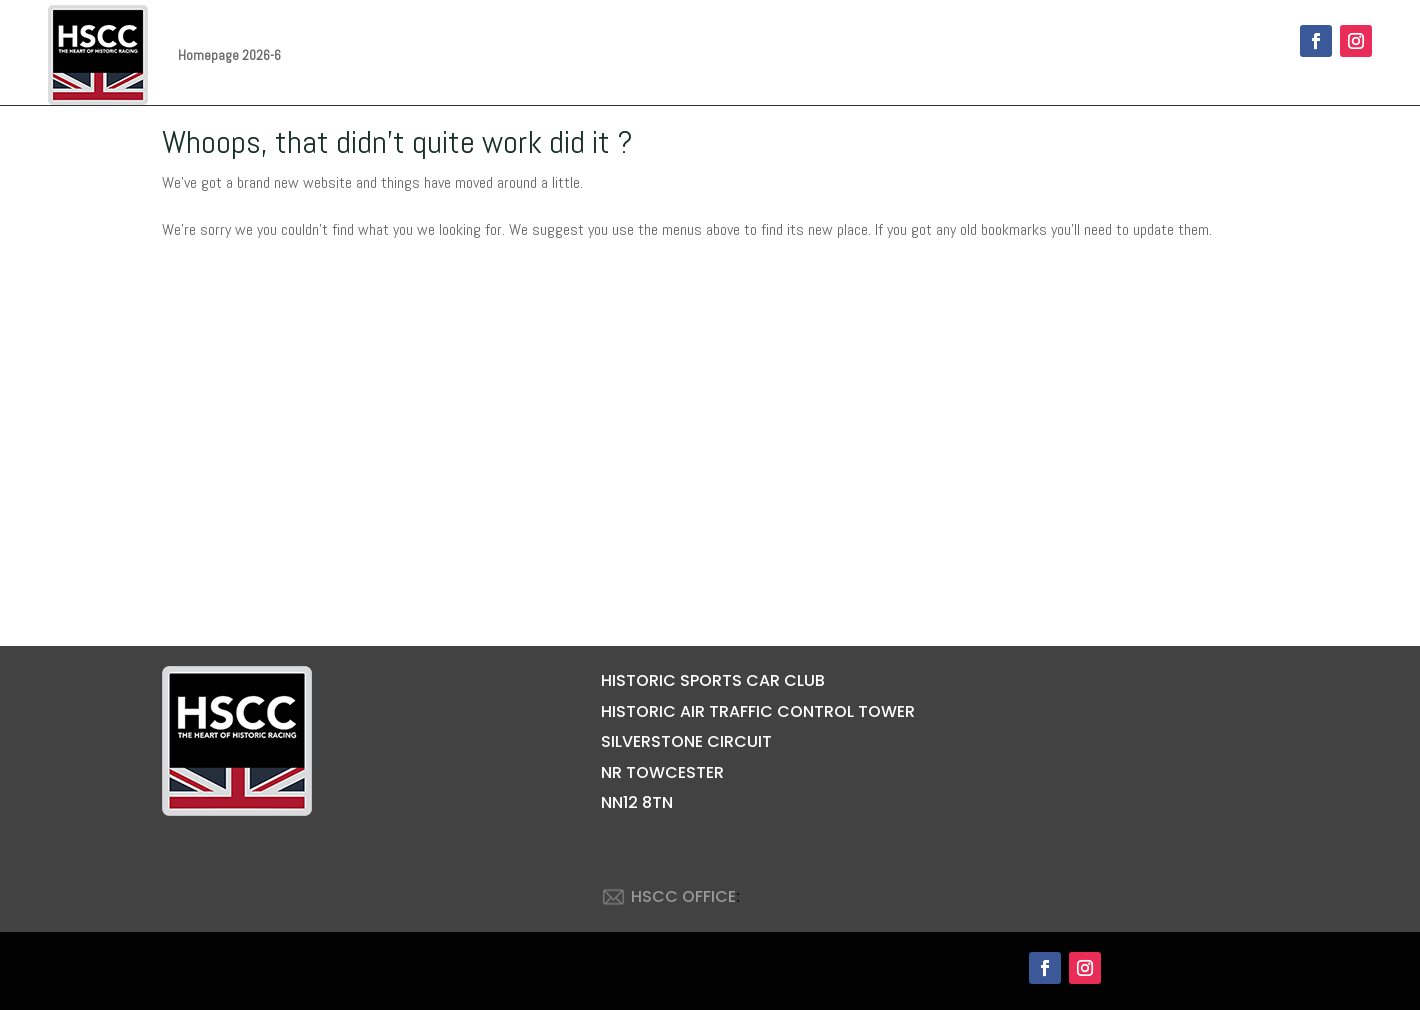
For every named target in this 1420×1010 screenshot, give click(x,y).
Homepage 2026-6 (229, 55)
